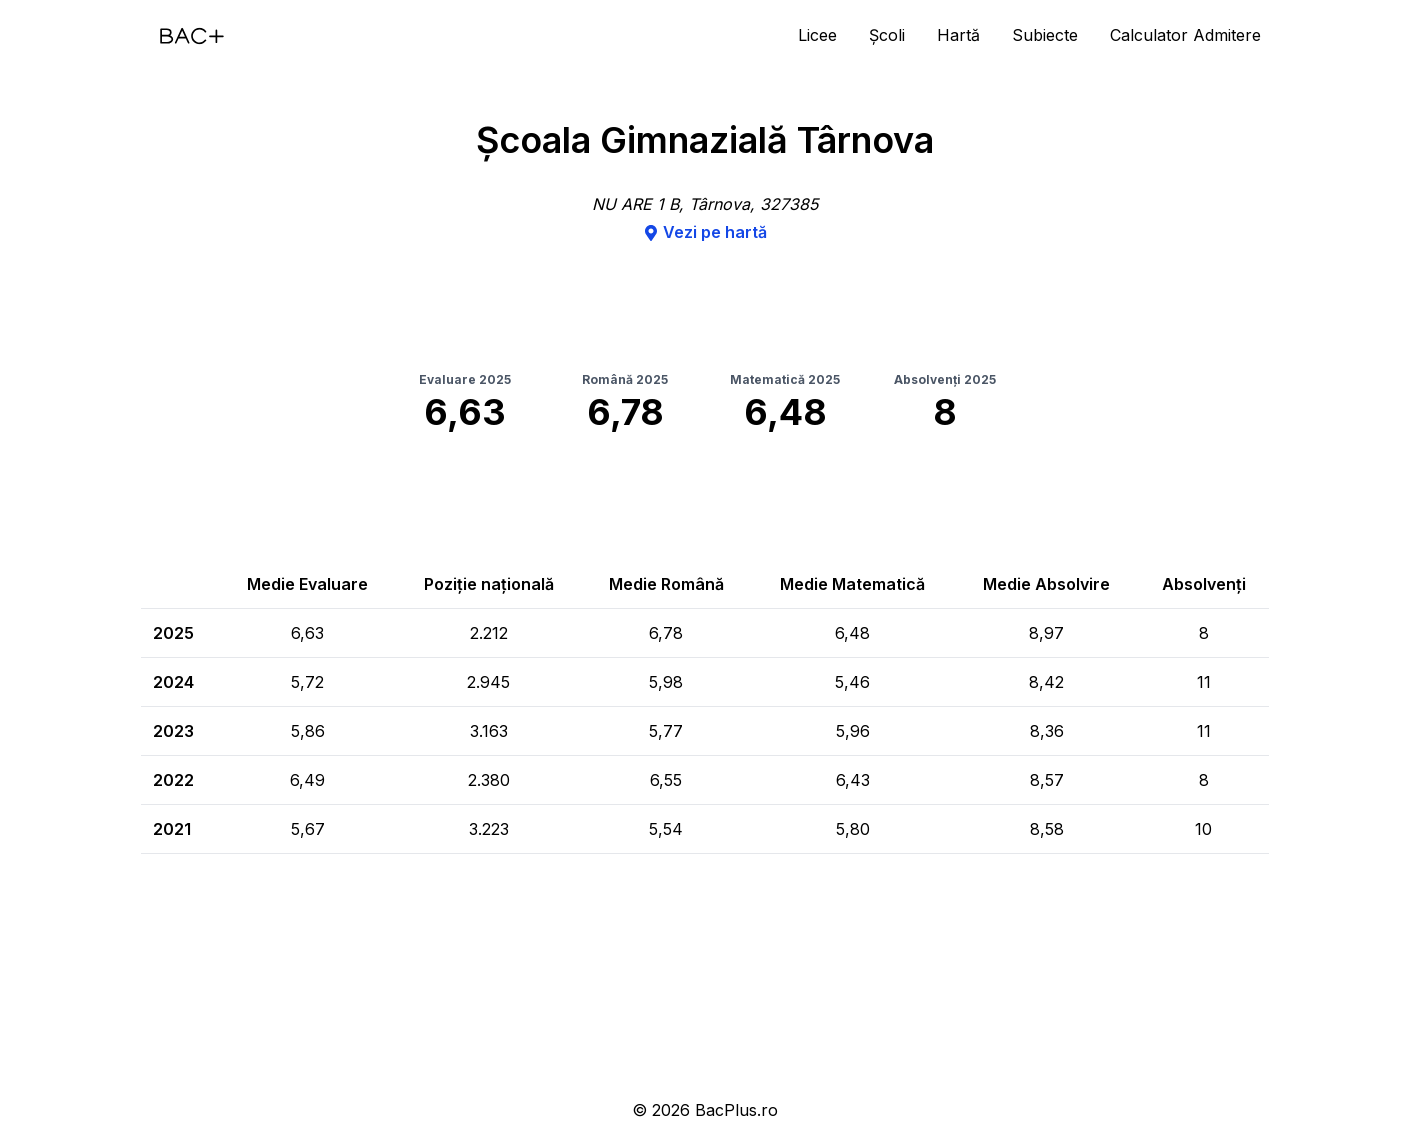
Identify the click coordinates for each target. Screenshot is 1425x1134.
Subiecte (1045, 35)
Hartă (958, 35)
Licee (817, 35)
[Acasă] (192, 36)
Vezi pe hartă (705, 232)
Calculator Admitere (1185, 35)
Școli (887, 35)
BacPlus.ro (736, 1110)
